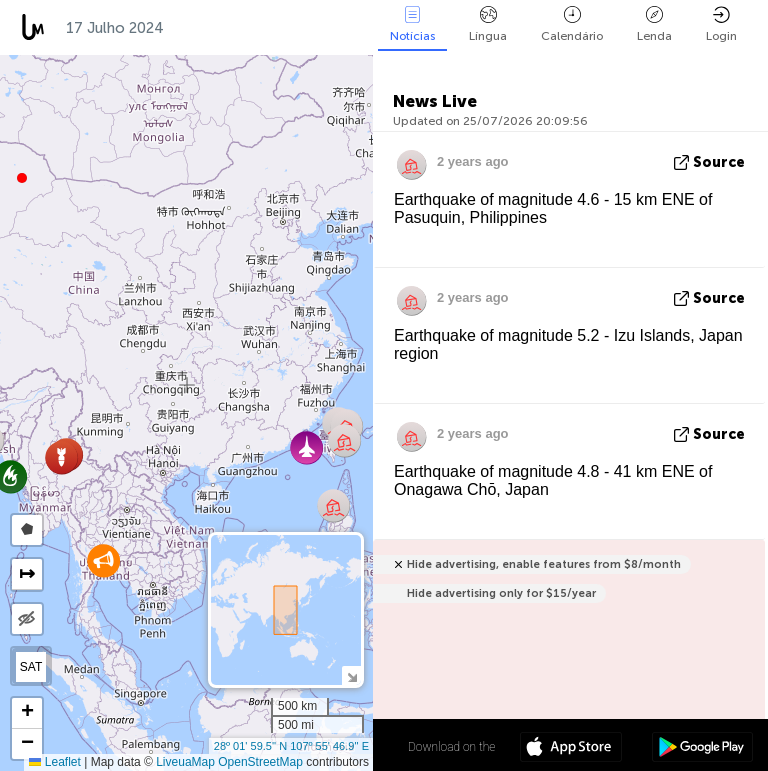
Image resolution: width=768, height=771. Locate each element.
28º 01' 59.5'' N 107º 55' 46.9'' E (291, 746)
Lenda (654, 24)
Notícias (412, 24)
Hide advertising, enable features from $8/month (544, 564)
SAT (31, 667)
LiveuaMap (185, 762)
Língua (488, 24)
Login (721, 24)
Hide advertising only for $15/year (501, 593)
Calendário (572, 24)
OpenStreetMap (260, 762)
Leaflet (54, 762)
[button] (22, 178)
